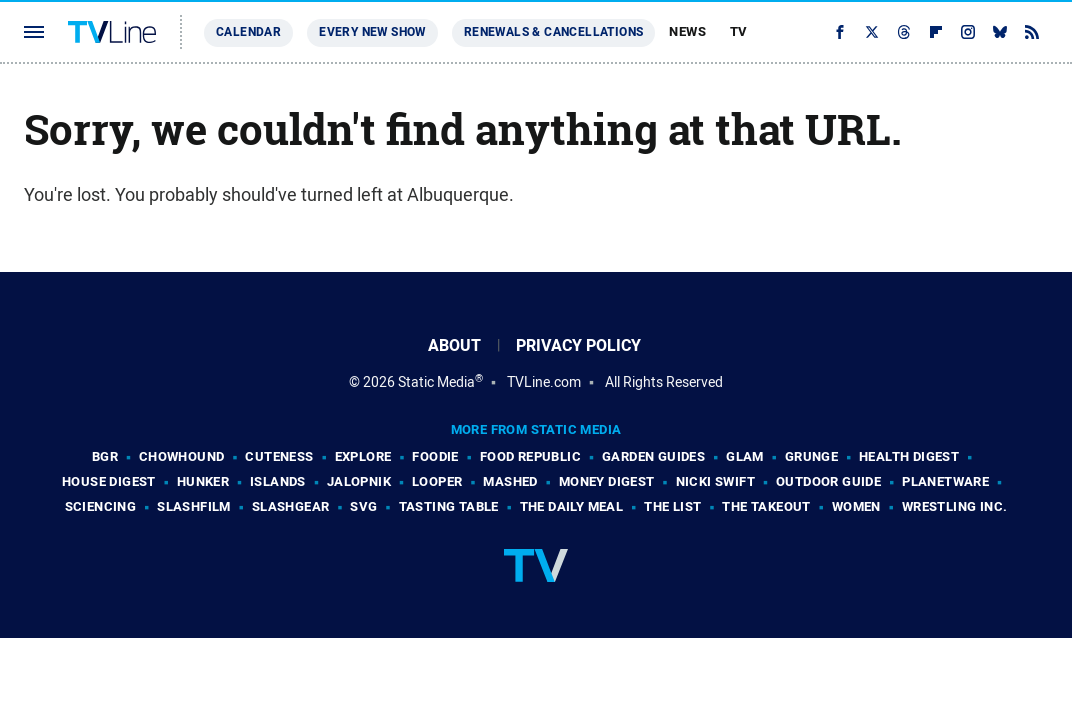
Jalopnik (359, 481)
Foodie (435, 456)
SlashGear (291, 506)
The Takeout (766, 506)
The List (672, 506)
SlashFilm (194, 506)
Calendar (248, 32)
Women (856, 506)
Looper (437, 481)
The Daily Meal (572, 506)
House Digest (109, 481)
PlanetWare (945, 481)
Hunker (203, 481)
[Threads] (904, 32)
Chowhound (182, 456)
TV (739, 31)
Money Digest (607, 481)
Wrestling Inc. (955, 506)
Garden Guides (653, 456)
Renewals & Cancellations (554, 32)
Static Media (436, 382)
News (687, 31)
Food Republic (530, 456)
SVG (363, 506)
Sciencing (101, 506)
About (454, 345)
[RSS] (1032, 32)
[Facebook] (840, 32)
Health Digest (909, 456)
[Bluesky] (1000, 32)
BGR (105, 456)
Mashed (510, 481)
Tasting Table (449, 506)
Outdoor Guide (828, 481)
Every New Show (372, 32)
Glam (745, 456)
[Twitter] (872, 32)
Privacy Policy (578, 345)
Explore (363, 456)
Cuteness (279, 456)
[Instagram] (968, 32)
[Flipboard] (936, 32)
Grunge (811, 456)
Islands (278, 481)
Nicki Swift (715, 481)
